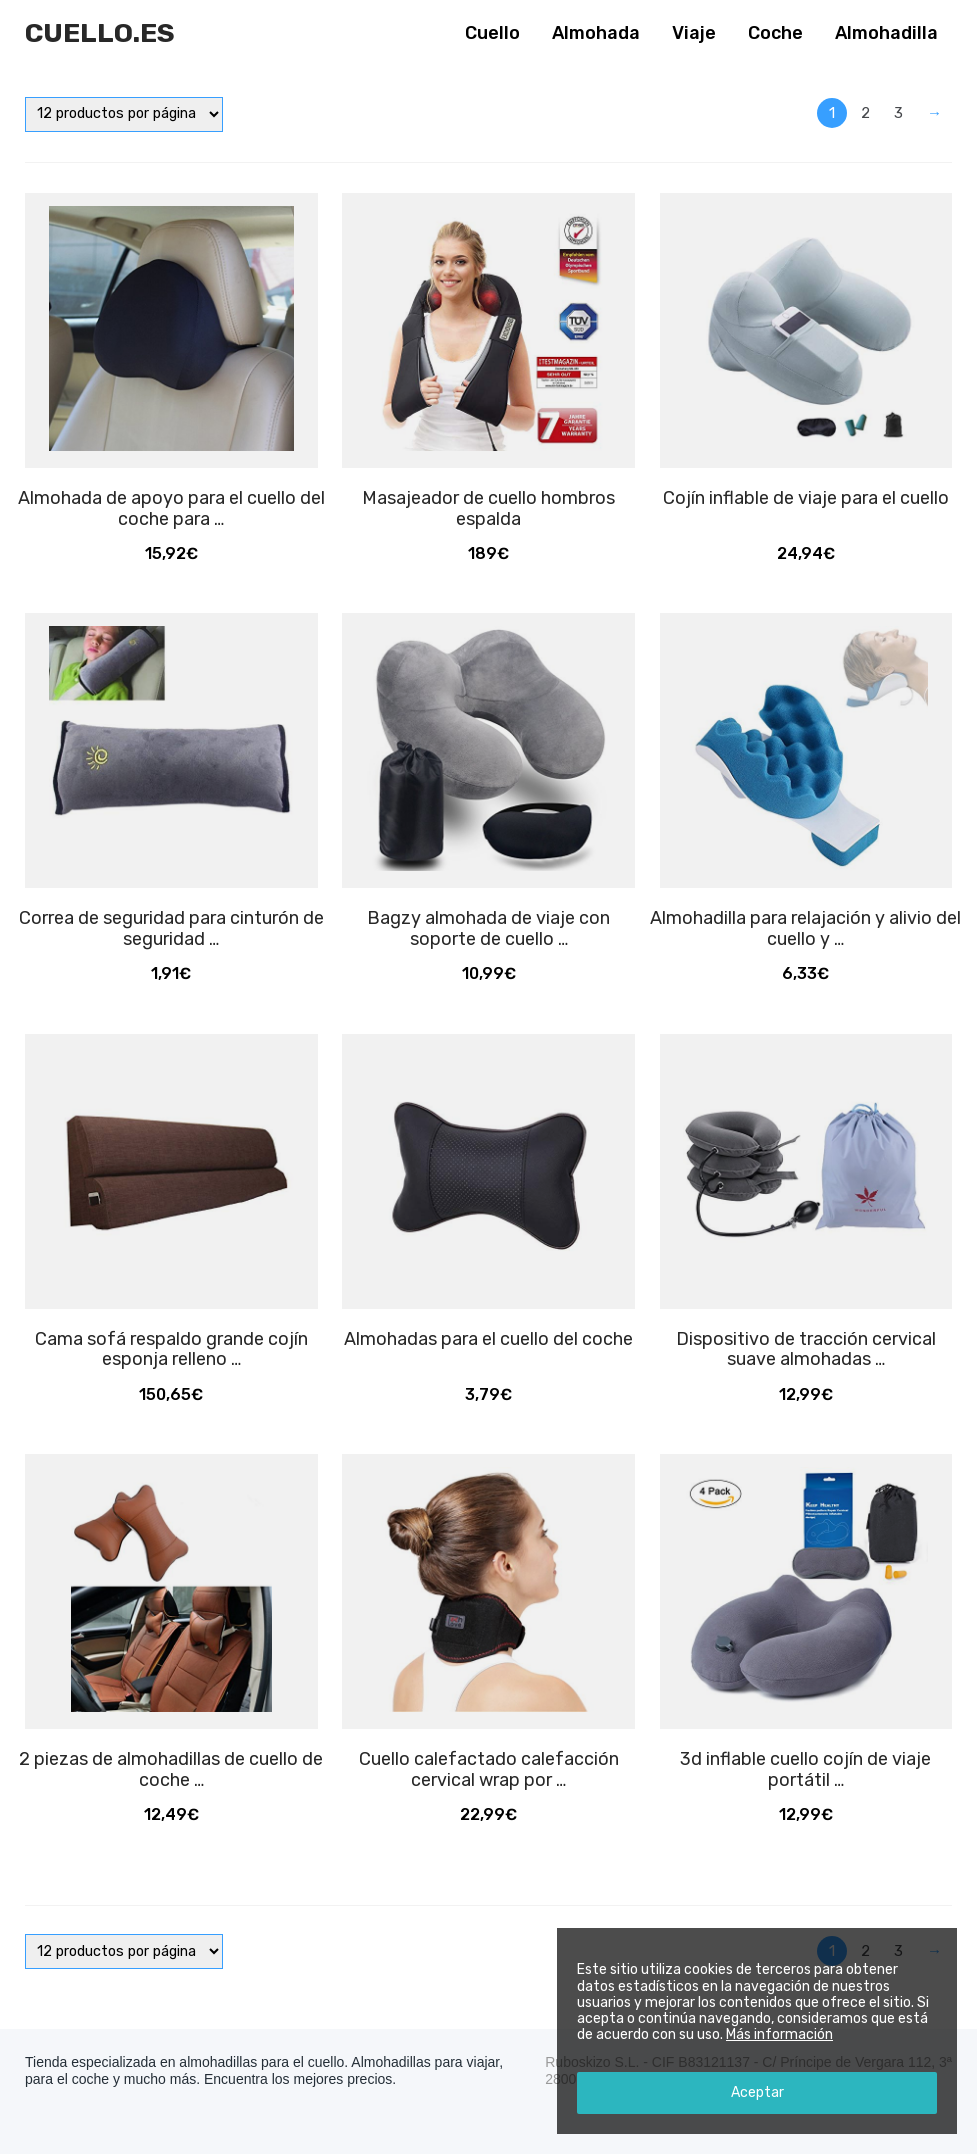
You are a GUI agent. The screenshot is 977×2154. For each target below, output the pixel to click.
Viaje (694, 33)
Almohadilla (886, 33)
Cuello (492, 33)
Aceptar (757, 2092)
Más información (779, 2034)
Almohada (596, 33)
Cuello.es (100, 33)
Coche (775, 33)
